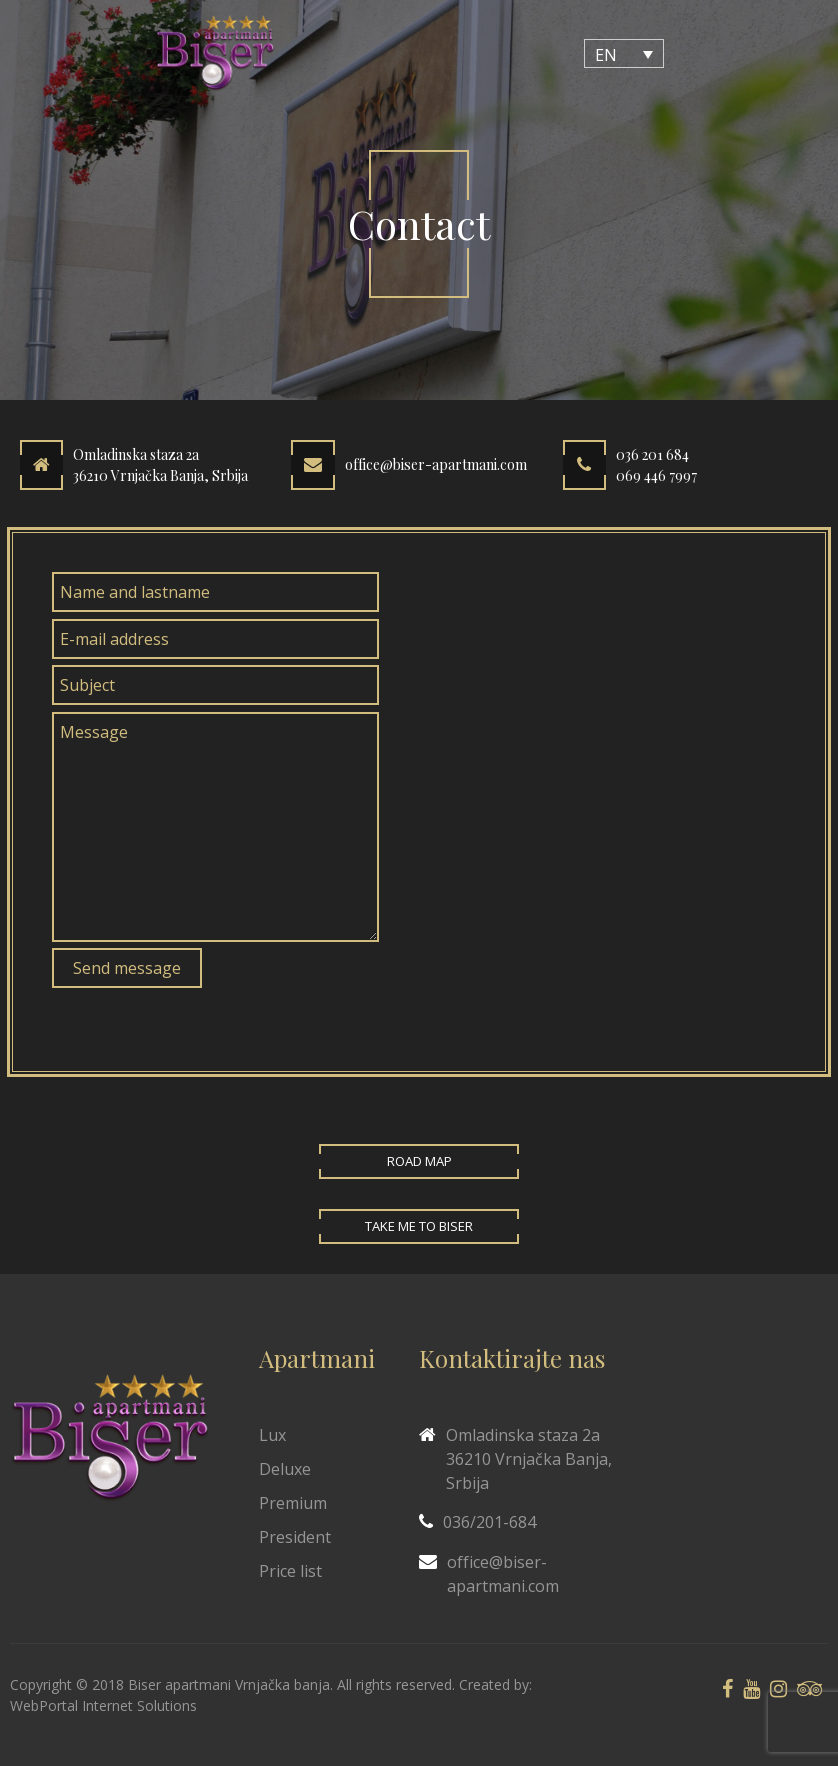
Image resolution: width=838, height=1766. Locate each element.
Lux (272, 1435)
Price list (290, 1571)
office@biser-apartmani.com (435, 465)
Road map (419, 1161)
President (295, 1537)
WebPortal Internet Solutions (103, 1705)
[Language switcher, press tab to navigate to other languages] (624, 54)
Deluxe (285, 1469)
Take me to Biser (419, 1226)
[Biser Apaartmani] (215, 53)
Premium (293, 1503)
